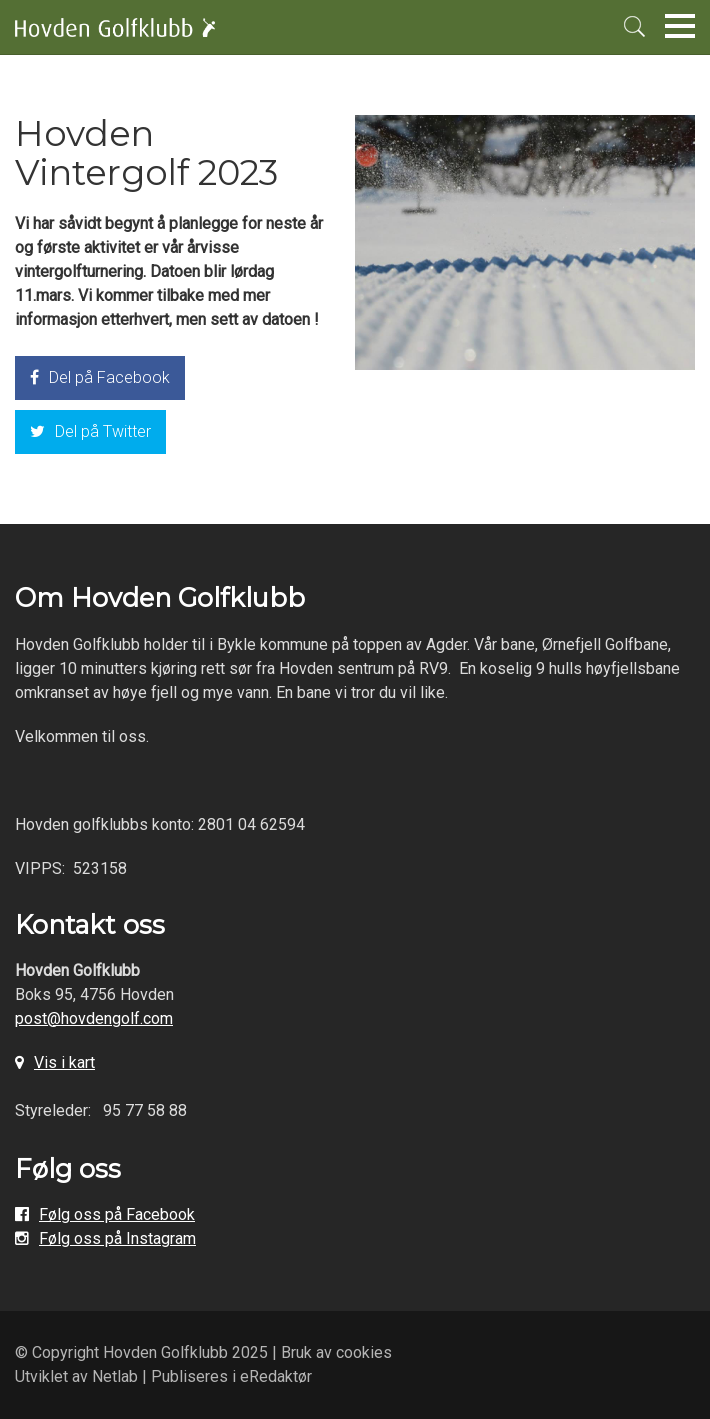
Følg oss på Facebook (117, 1214)
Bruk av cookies (336, 1352)
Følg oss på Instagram (117, 1238)
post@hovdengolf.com (94, 1018)
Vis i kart (64, 1062)
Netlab (115, 1376)
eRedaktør (276, 1376)
